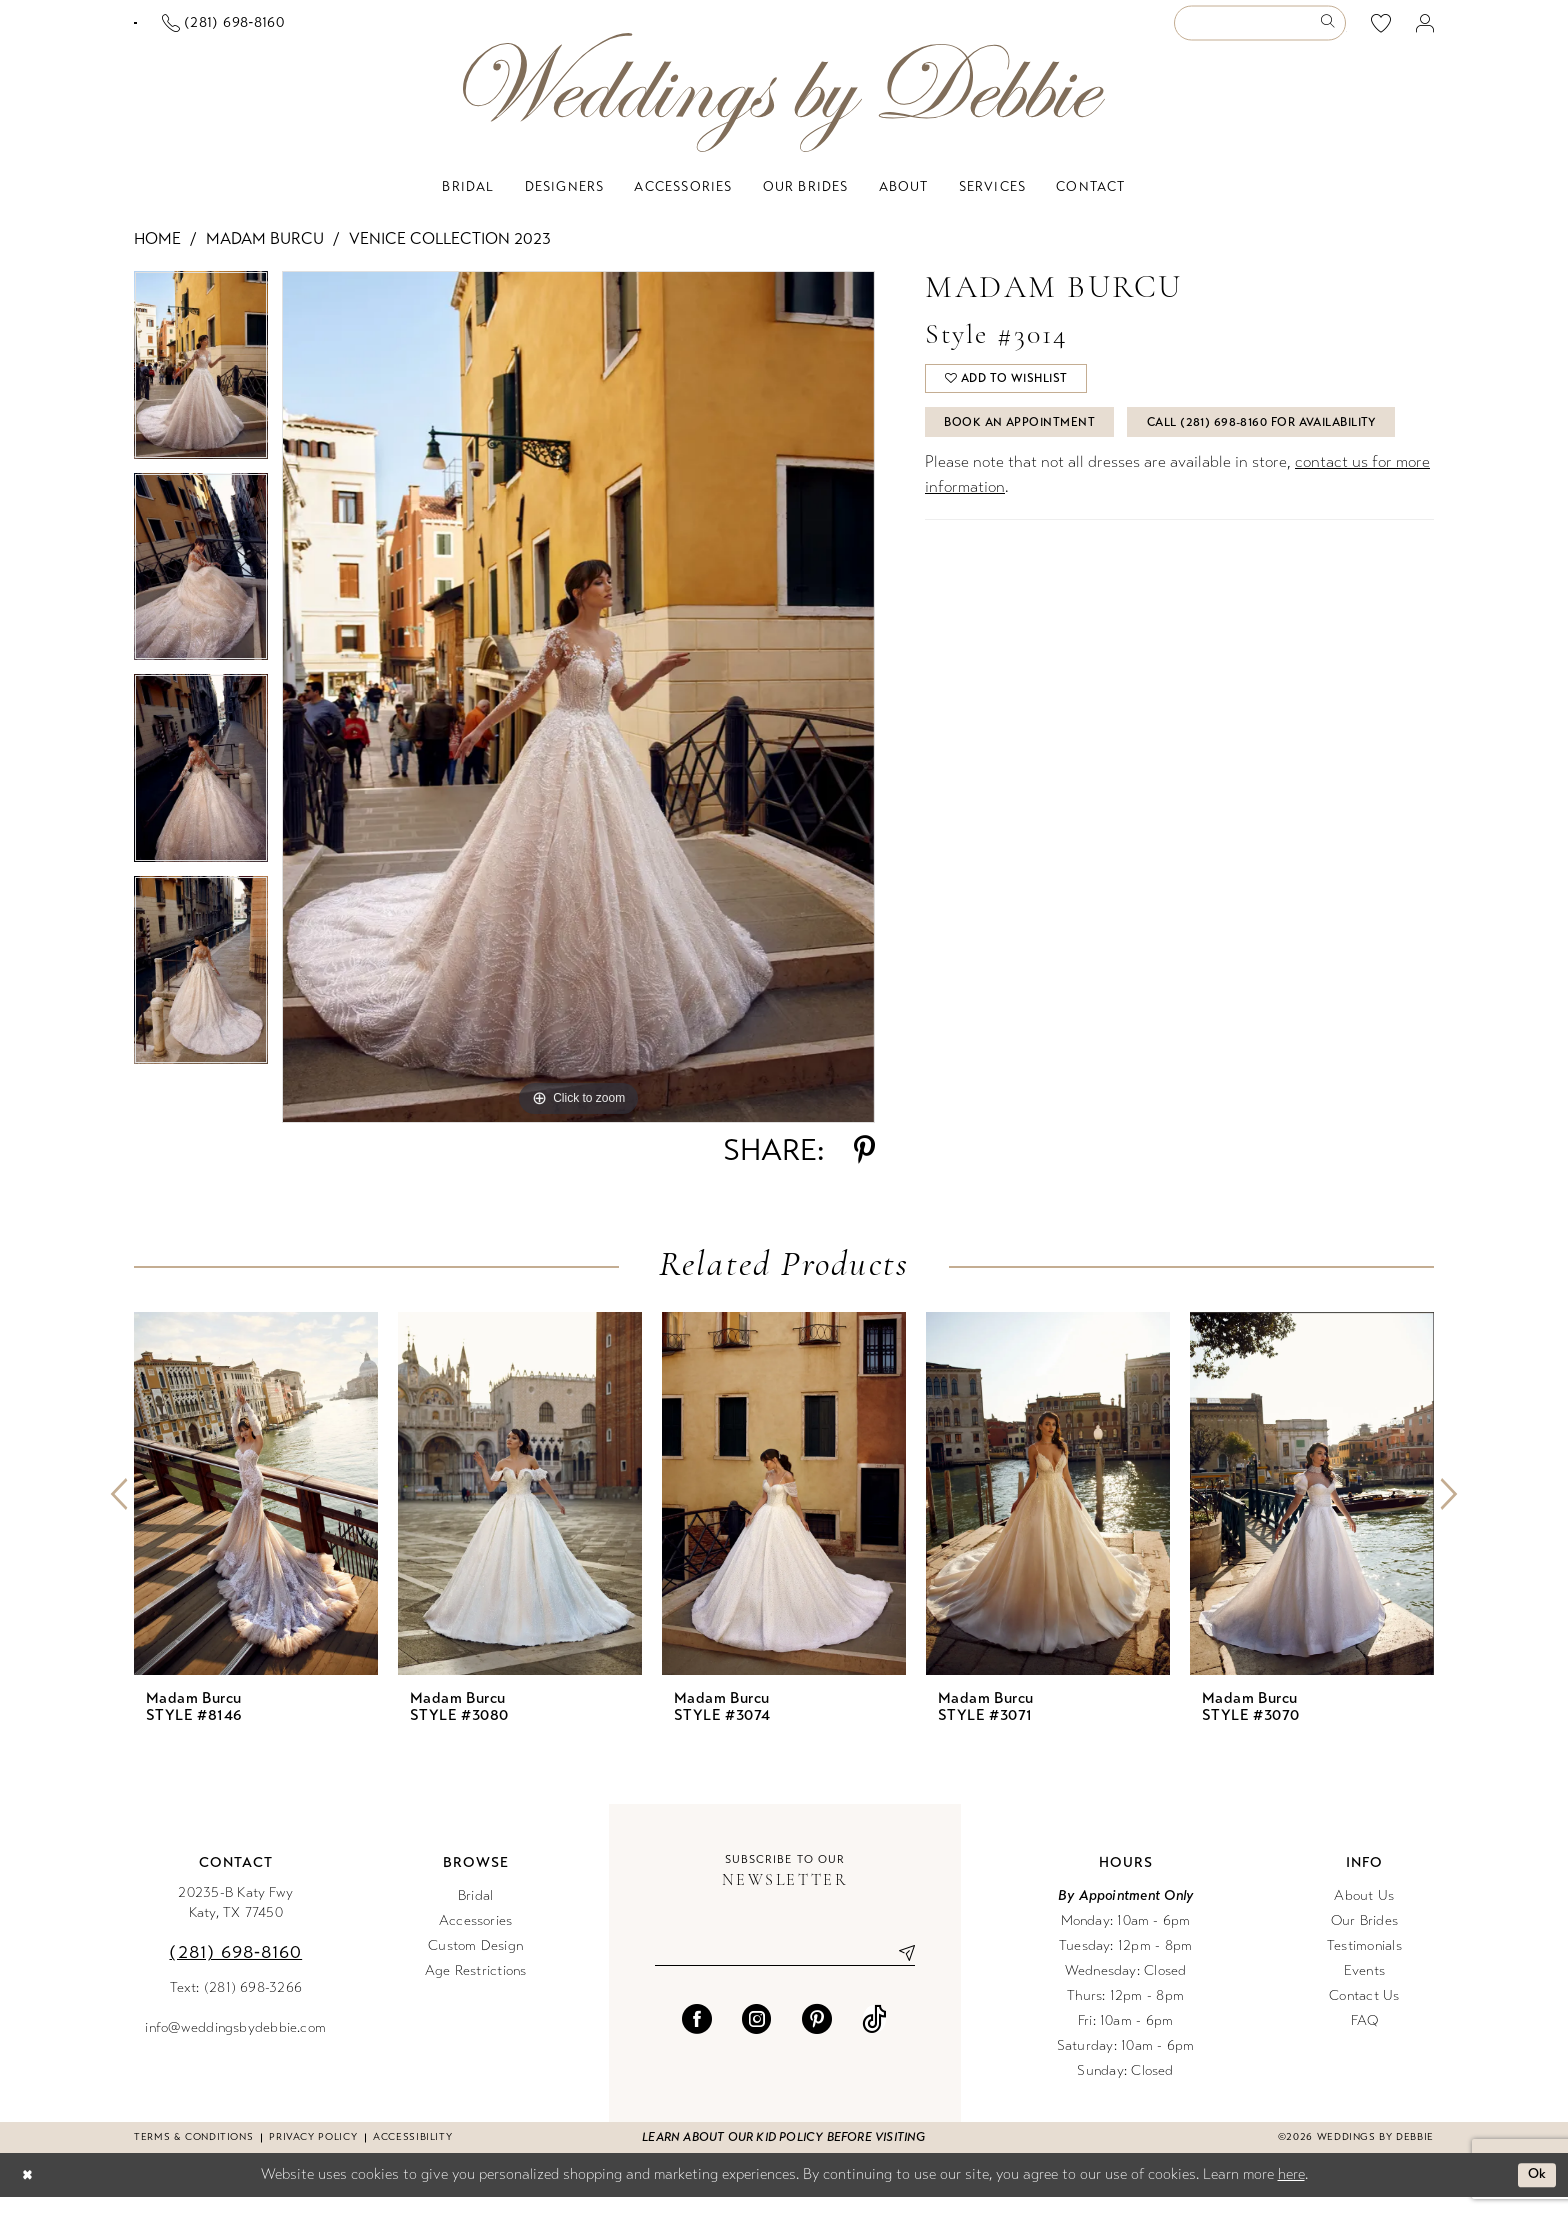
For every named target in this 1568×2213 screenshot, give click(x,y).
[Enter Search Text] (1260, 31)
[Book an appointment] (232, 31)
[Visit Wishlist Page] (1381, 31)
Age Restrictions (476, 1986)
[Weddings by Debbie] (784, 108)
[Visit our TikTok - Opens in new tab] (874, 2038)
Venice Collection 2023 (450, 254)
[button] (1425, 31)
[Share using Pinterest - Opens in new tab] (864, 1166)
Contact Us (1364, 2011)
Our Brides (1364, 1936)
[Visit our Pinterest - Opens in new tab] (817, 2038)
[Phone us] (417, 31)
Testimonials (1364, 1961)
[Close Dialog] (29, 2191)
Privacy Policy (313, 2153)
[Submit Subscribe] (899, 1970)
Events (1364, 1986)
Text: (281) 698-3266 (236, 2003)
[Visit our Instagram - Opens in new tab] (757, 2038)
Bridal (475, 1911)
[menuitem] (233, 31)
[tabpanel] (201, 388)
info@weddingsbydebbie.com (235, 2043)
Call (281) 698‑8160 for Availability (1075, 499)
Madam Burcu (265, 254)
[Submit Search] (1331, 31)
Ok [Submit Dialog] (1535, 2191)
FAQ (1365, 2036)
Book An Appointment (1030, 449)
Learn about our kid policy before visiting (783, 2153)
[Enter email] (785, 1970)
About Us (1364, 1911)
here (1291, 2190)
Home (157, 254)
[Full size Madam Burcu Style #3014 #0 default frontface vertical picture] (578, 713)
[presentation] (256, 1509)
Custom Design (475, 1961)
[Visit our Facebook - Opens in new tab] (697, 2038)
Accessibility (412, 2153)
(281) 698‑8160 (235, 1968)
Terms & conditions (193, 2153)
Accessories (476, 1936)
